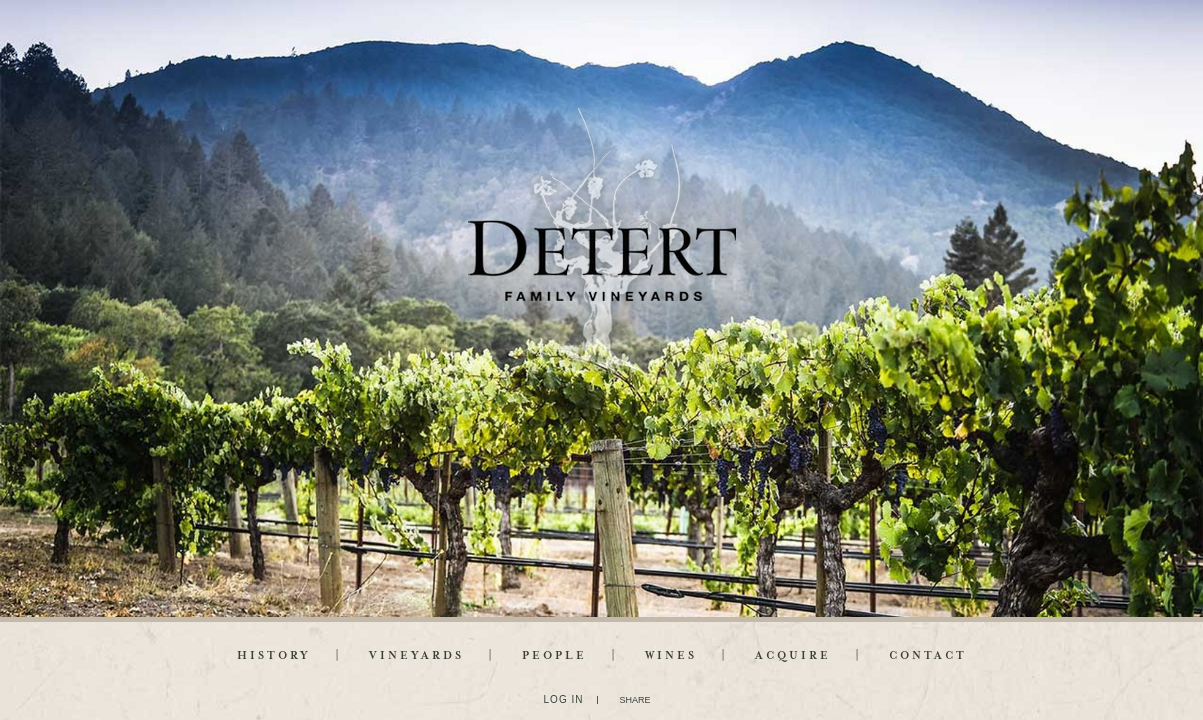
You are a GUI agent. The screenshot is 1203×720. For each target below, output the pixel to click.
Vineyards (416, 655)
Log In (564, 699)
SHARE (634, 700)
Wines (671, 655)
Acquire (793, 655)
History (274, 655)
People (554, 655)
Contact (928, 655)
